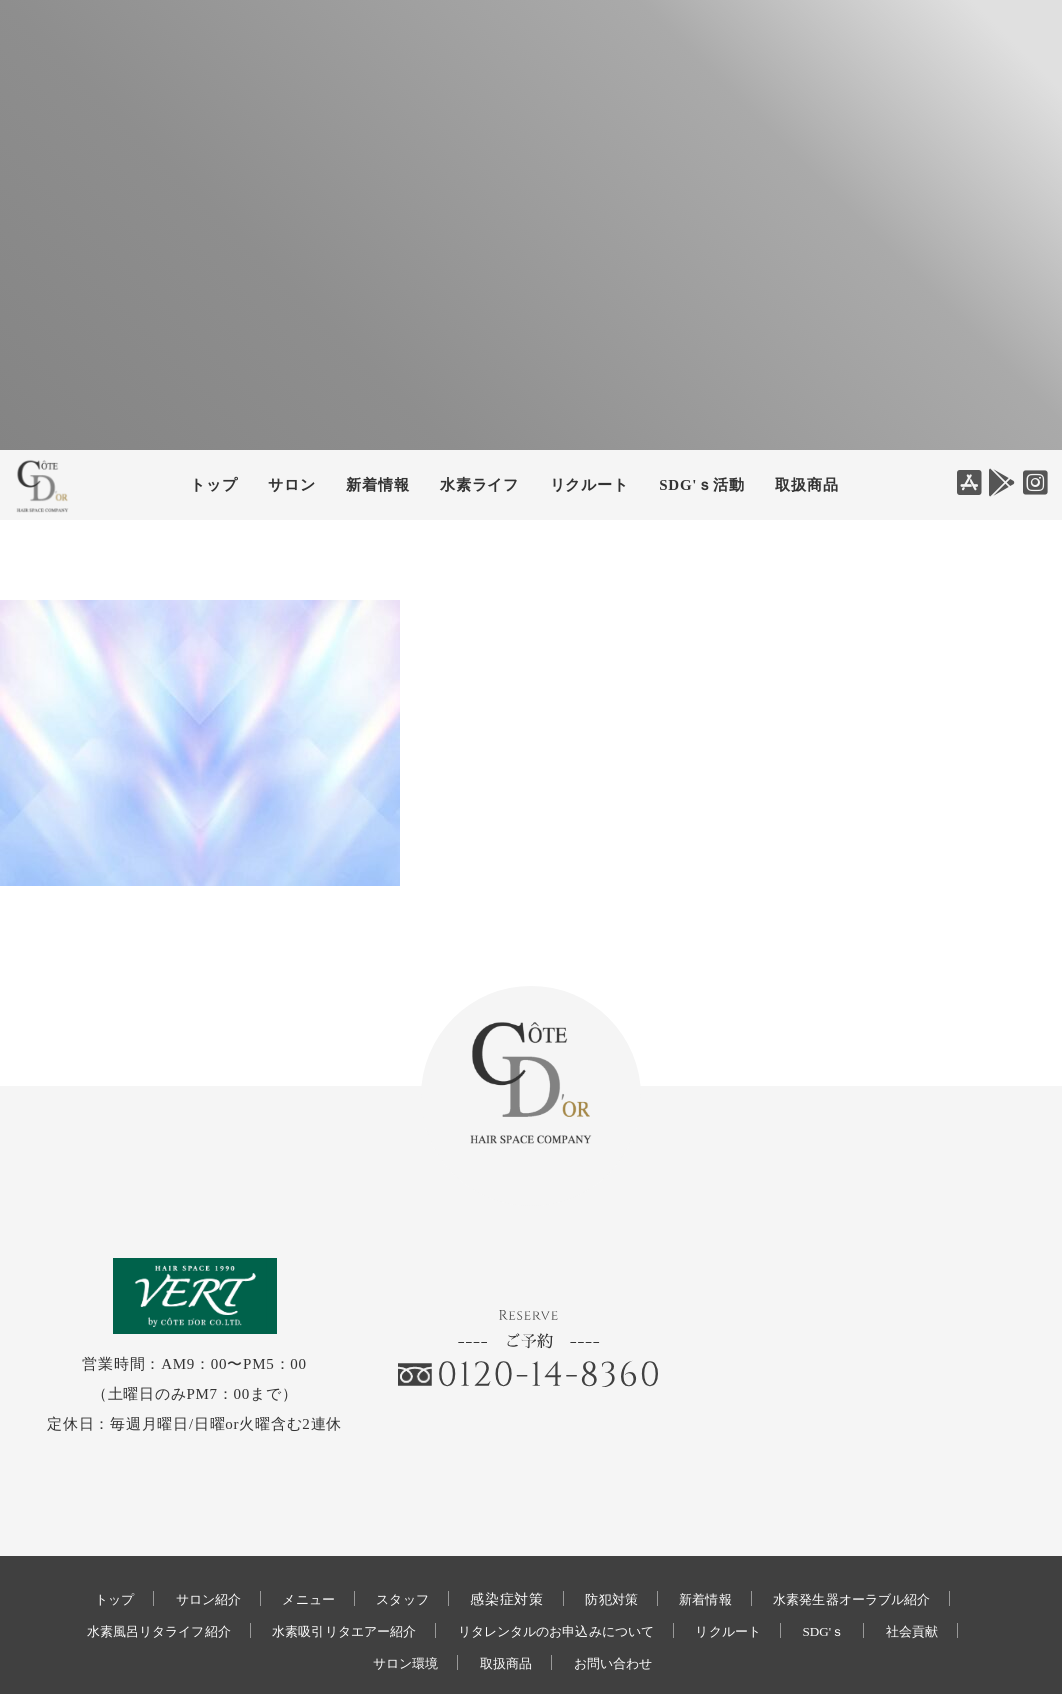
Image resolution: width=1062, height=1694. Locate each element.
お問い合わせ (620, 1597)
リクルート (589, 485)
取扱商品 (806, 485)
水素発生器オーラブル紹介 (871, 1533)
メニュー (295, 1533)
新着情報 (712, 1533)
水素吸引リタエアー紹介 (330, 1565)
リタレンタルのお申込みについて (563, 1565)
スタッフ (395, 1533)
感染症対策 (504, 1533)
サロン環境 (397, 1597)
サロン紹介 (188, 1533)
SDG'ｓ (855, 1565)
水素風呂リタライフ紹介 (126, 1565)
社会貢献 (950, 1565)
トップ (213, 485)
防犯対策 (611, 1533)
